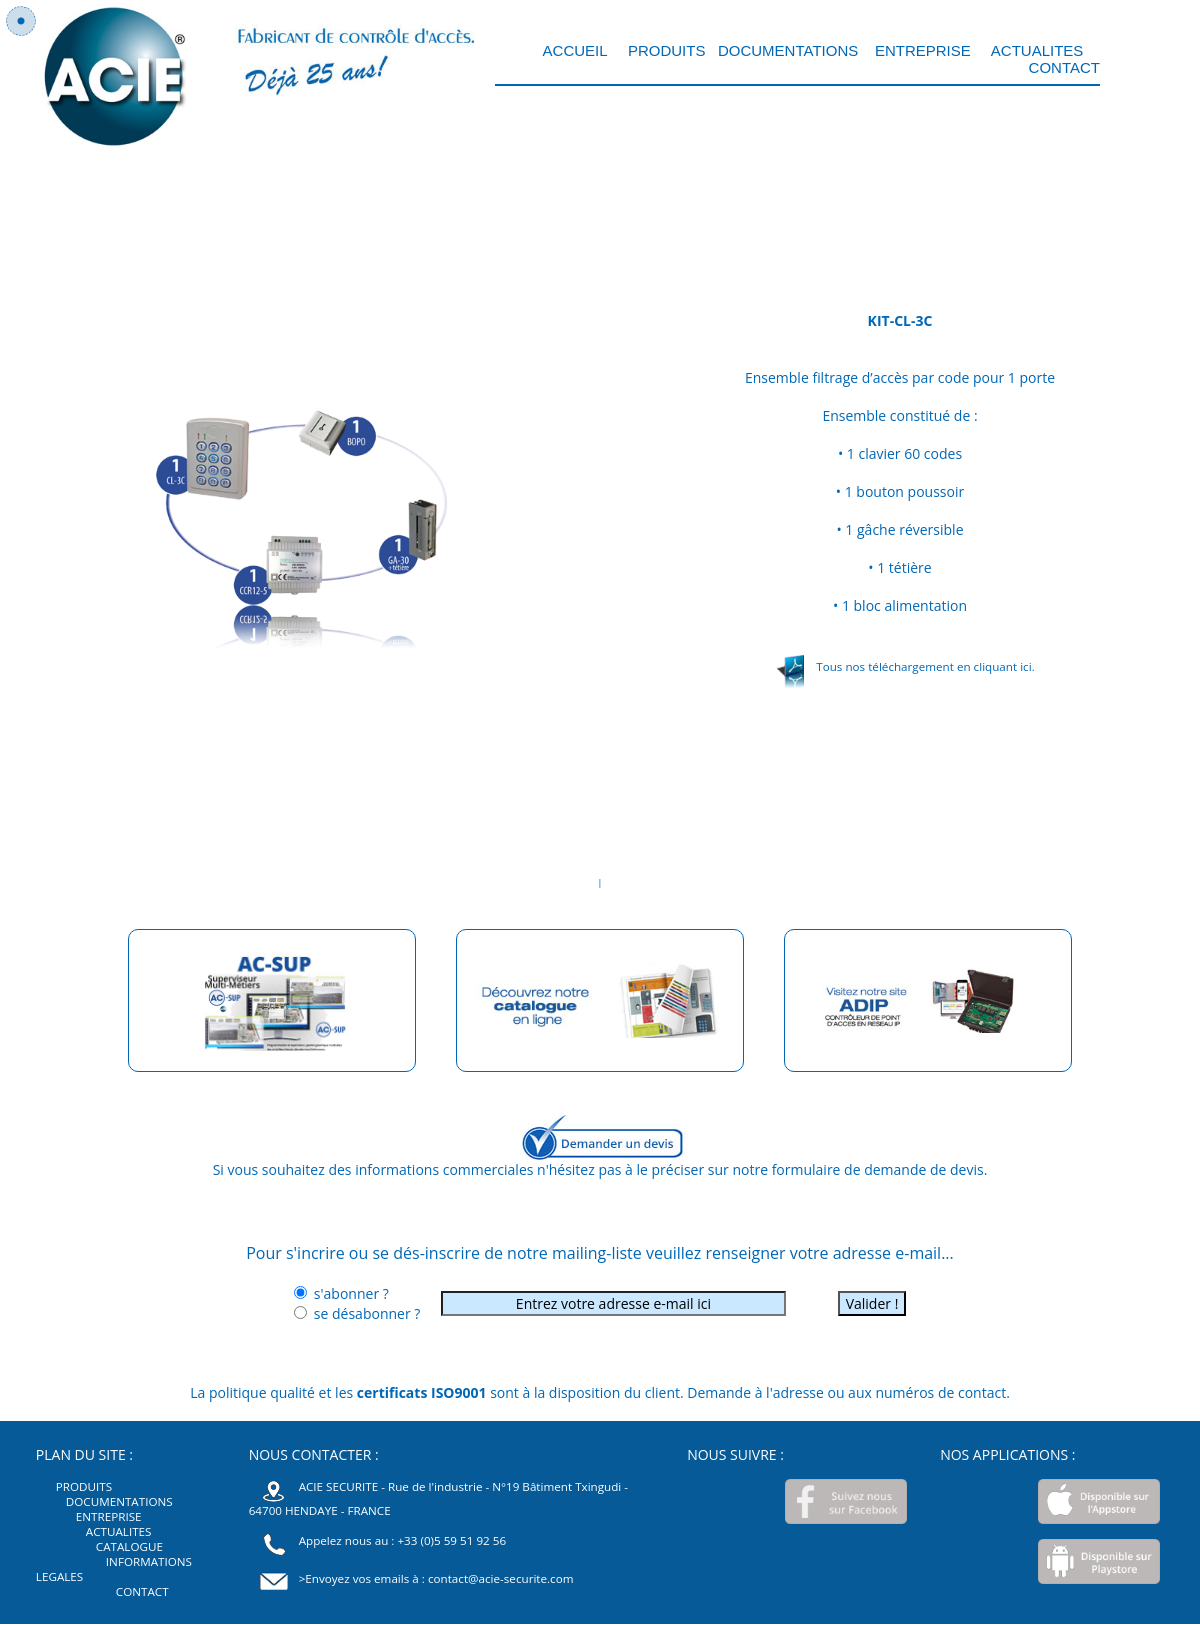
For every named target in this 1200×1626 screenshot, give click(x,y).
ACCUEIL (577, 50)
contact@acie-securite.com (501, 1578)
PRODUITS (665, 50)
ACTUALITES (1037, 50)
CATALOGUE (129, 1546)
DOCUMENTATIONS (788, 50)
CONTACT (1064, 67)
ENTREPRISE (923, 50)
